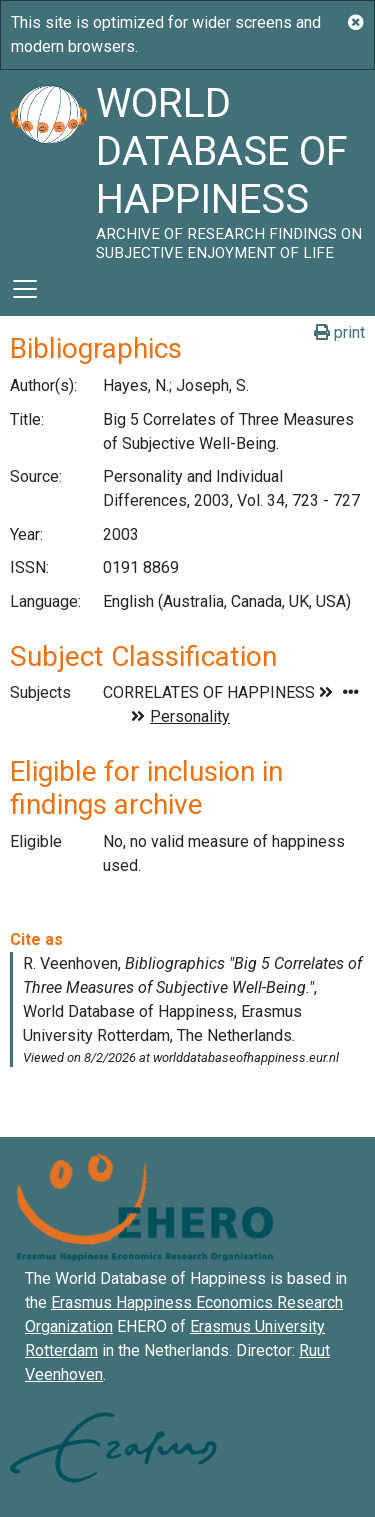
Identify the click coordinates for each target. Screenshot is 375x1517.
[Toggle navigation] (25, 289)
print (339, 332)
